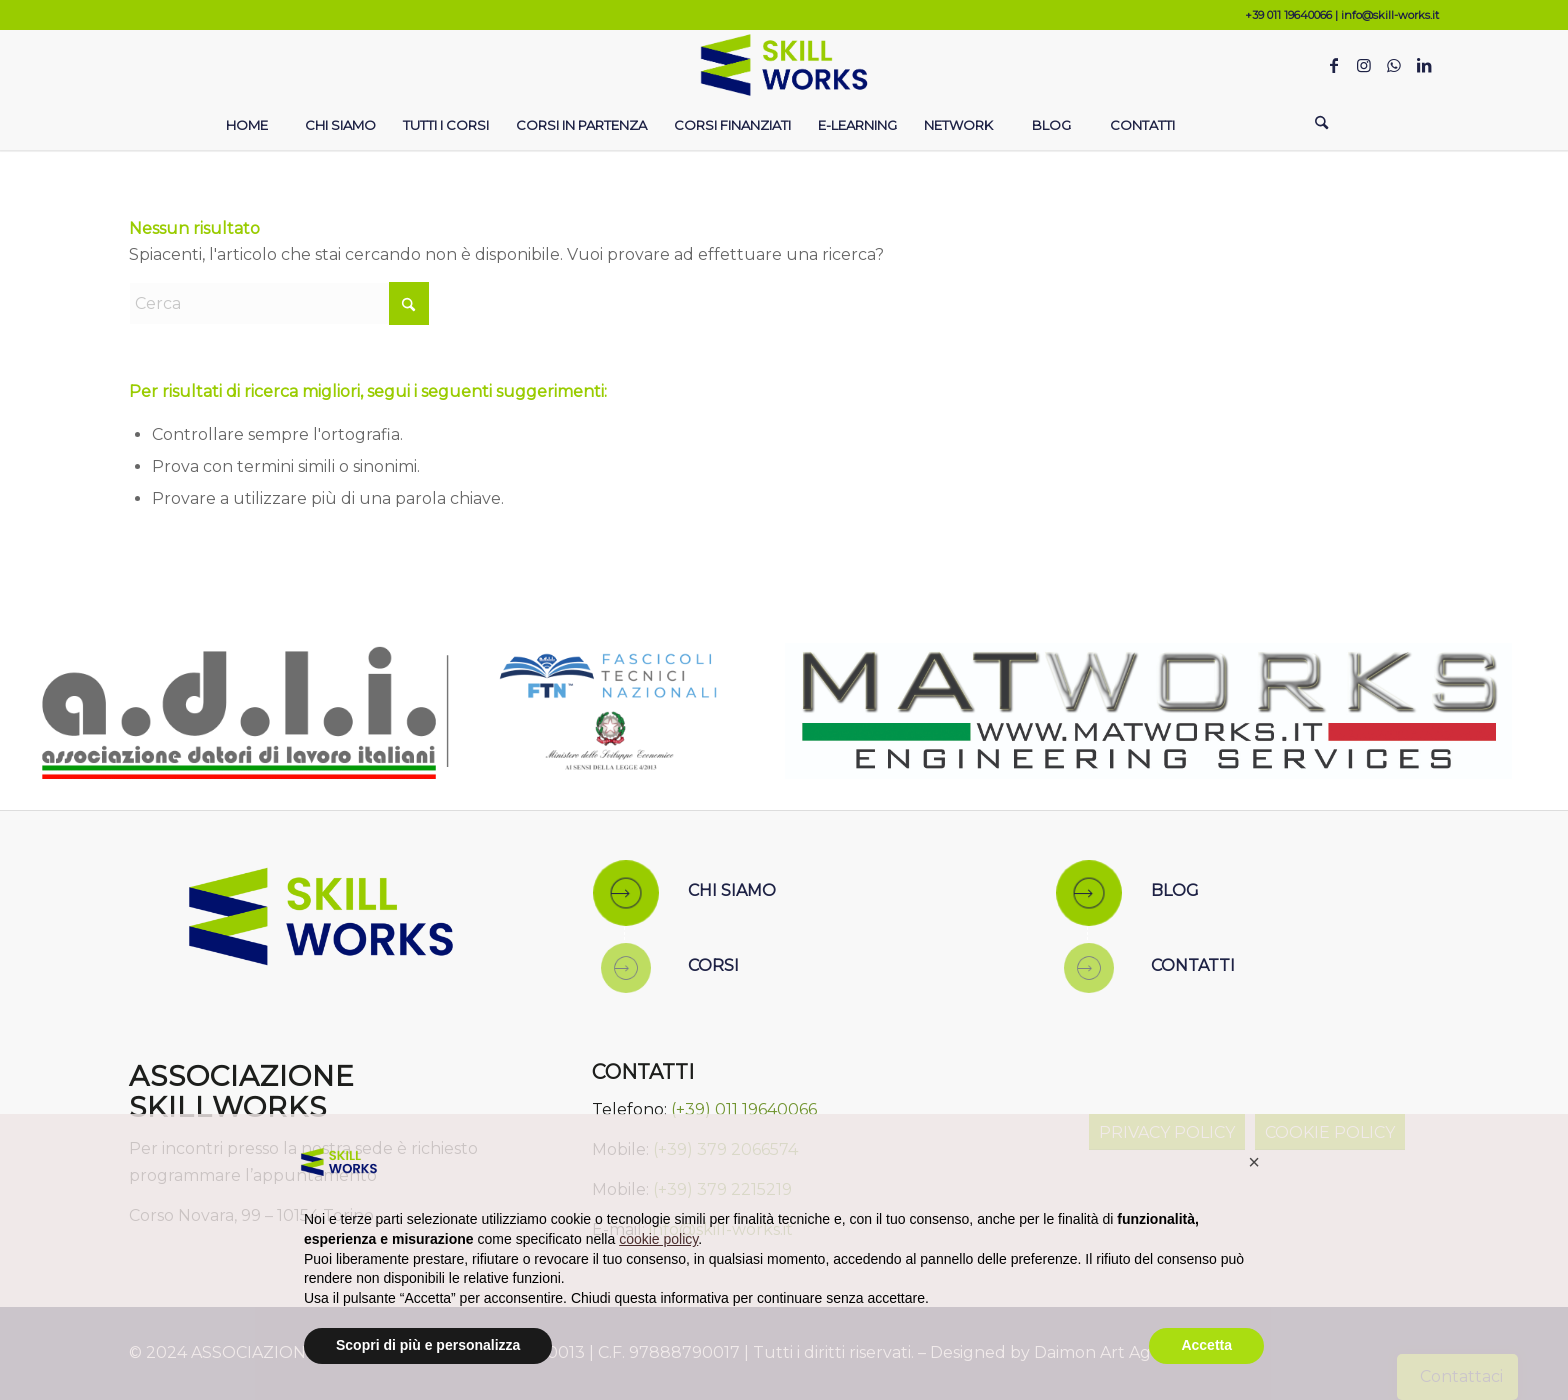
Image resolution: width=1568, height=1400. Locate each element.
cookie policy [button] (658, 1239)
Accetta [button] (1206, 1345)
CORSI (713, 965)
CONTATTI (1193, 965)
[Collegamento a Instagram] (1364, 65)
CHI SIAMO (732, 890)
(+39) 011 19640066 (744, 1109)
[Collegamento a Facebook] (1334, 65)
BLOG (1175, 890)
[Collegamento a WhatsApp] (1394, 65)
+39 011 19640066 (1288, 15)
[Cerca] (1322, 125)
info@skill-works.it (1390, 15)
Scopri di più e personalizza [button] (428, 1345)
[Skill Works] (784, 65)
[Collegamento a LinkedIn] (1424, 65)
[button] (1254, 1162)
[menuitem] (246, 125)
